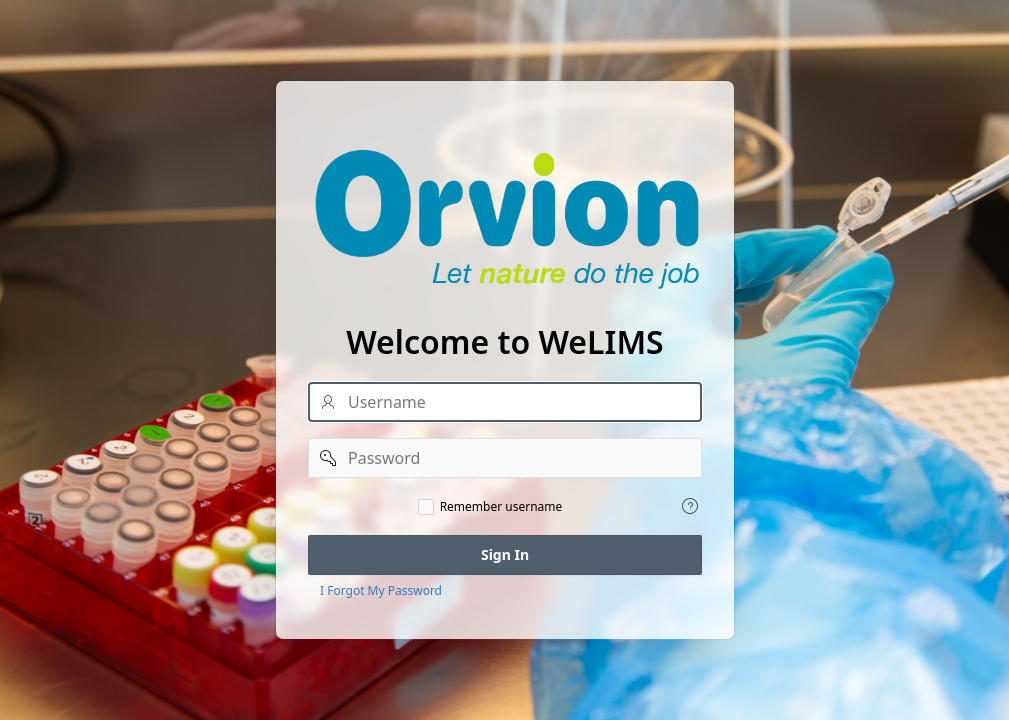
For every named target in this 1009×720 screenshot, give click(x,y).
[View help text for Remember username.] (690, 506)
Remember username (500, 507)
